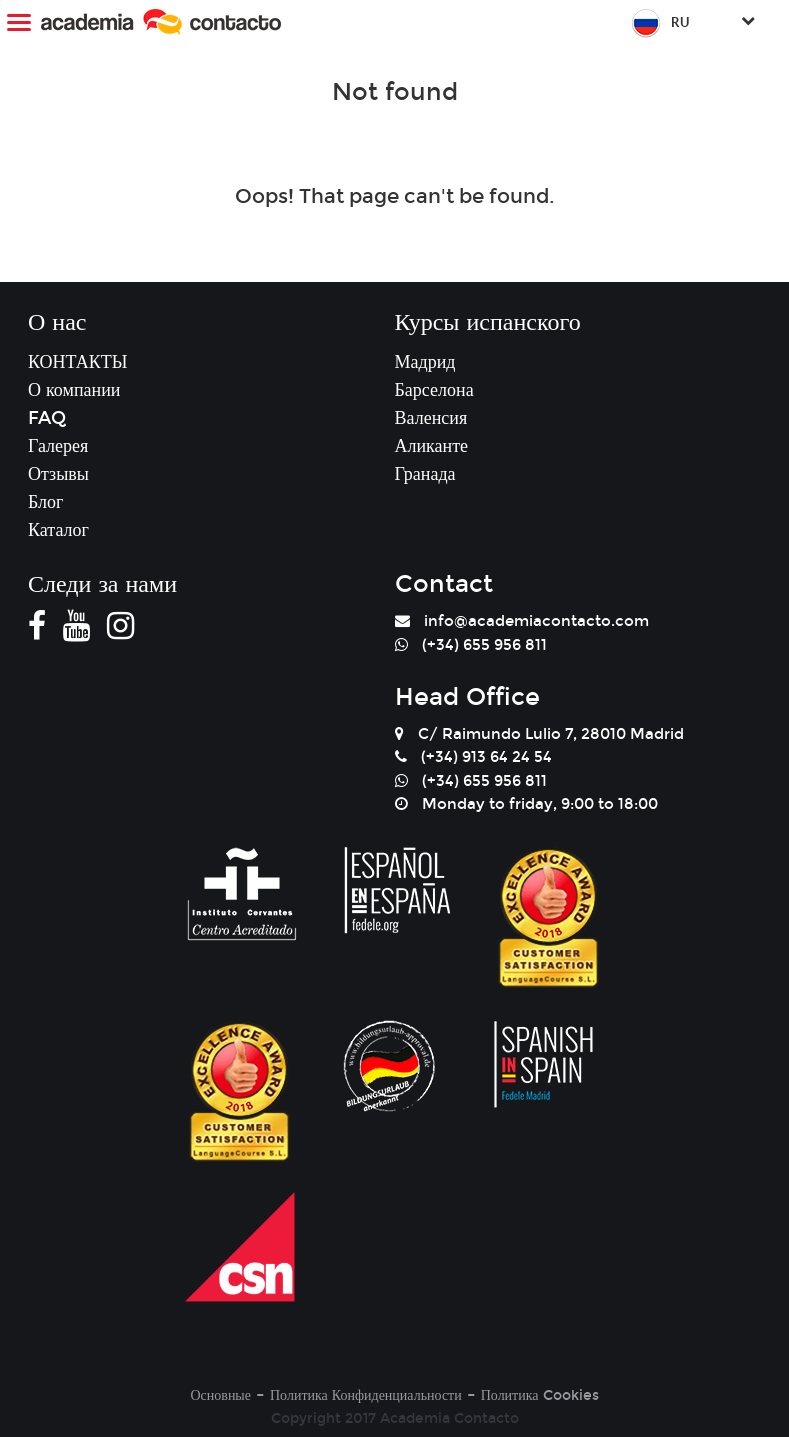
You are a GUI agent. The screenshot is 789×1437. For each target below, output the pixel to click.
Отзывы (58, 474)
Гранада (425, 474)
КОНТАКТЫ (77, 362)
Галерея (58, 446)
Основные (220, 1395)
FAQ (47, 418)
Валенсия (431, 418)
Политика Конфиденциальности (366, 1395)
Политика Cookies (540, 1395)
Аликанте (432, 446)
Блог (45, 502)
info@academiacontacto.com (536, 621)
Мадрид (425, 362)
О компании (74, 390)
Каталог (58, 530)
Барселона (434, 390)
